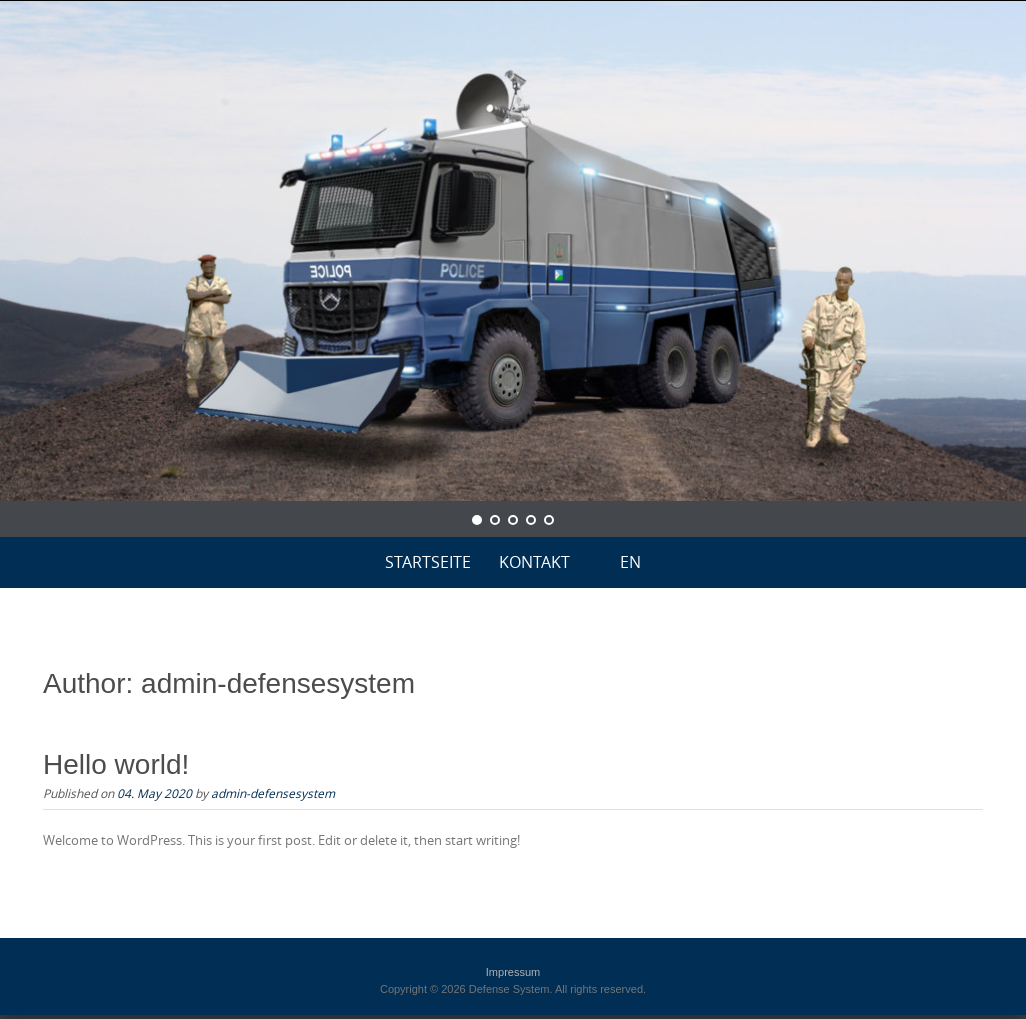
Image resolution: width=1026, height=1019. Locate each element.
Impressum (513, 972)
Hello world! (116, 764)
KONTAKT (534, 562)
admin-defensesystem (273, 793)
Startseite (428, 562)
